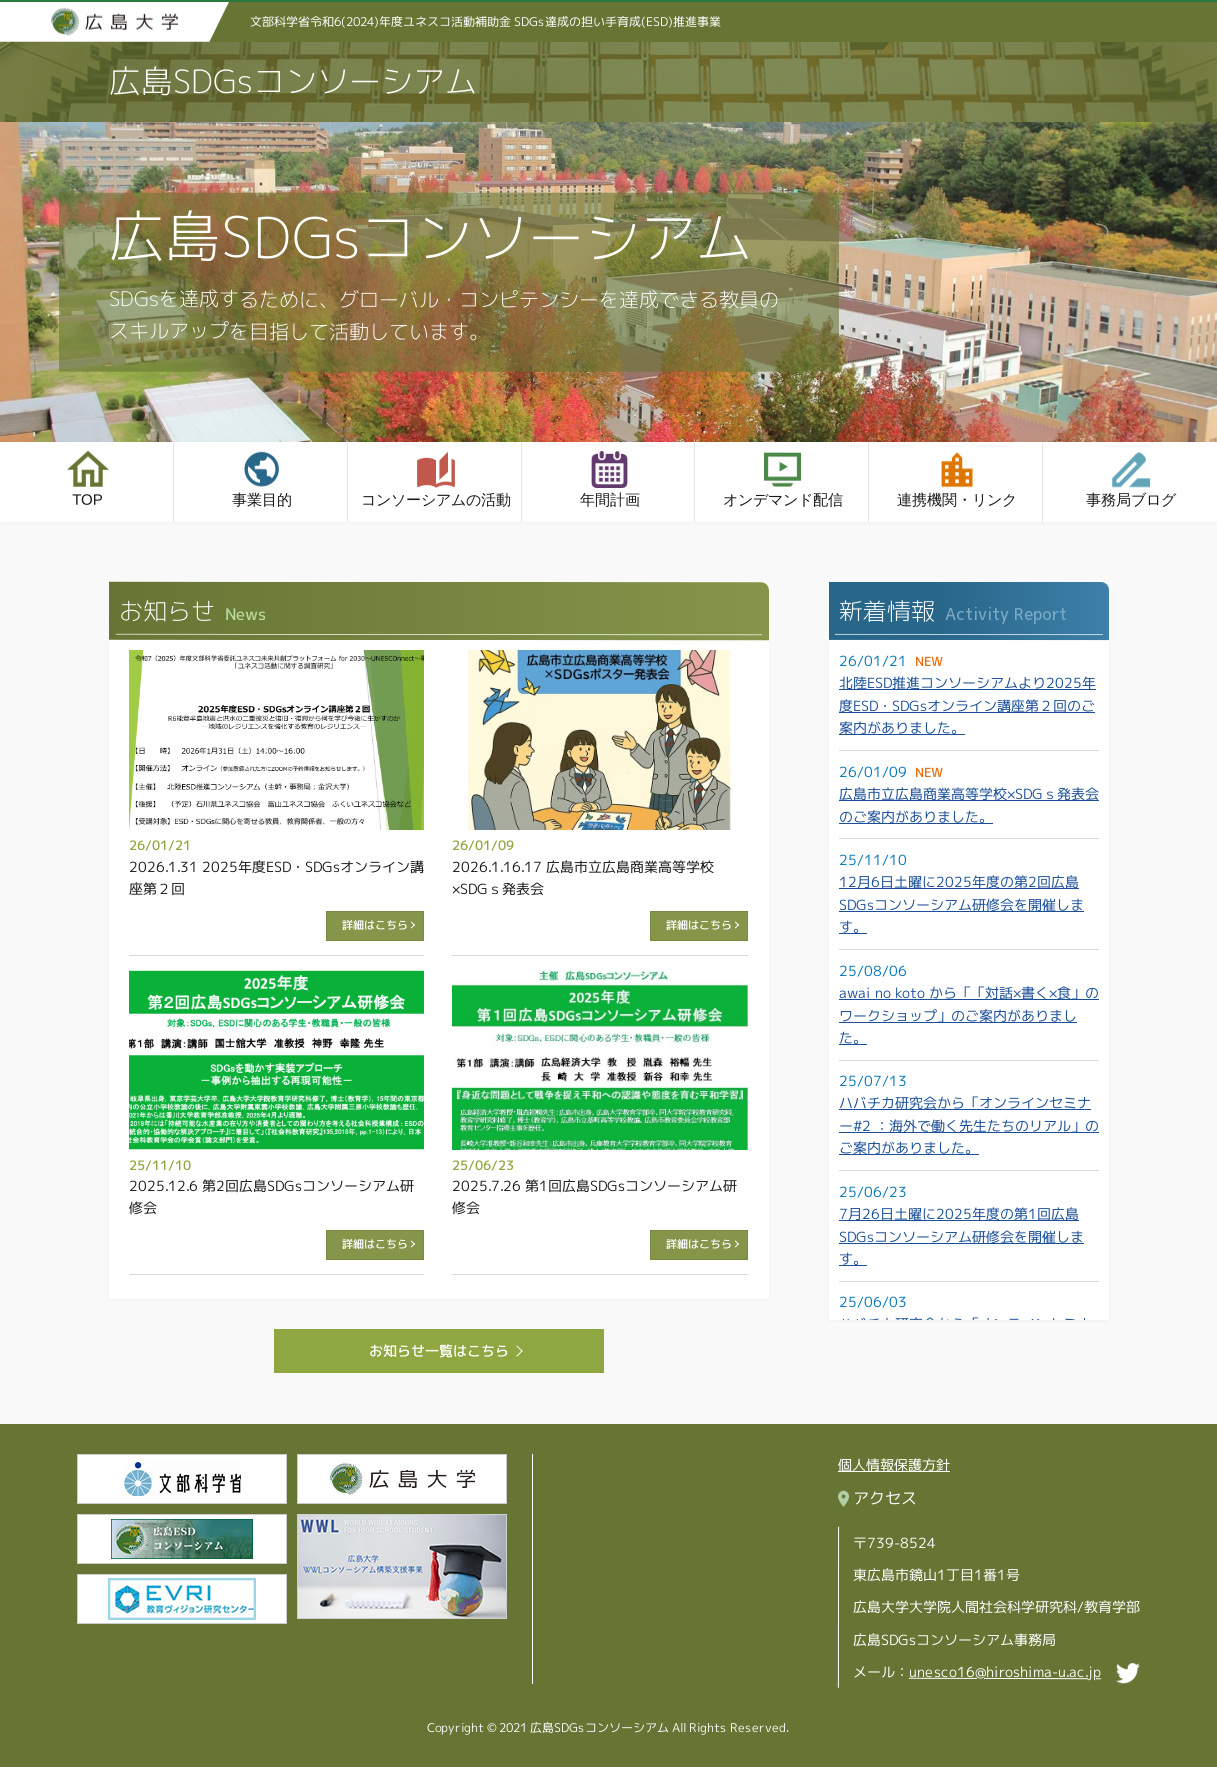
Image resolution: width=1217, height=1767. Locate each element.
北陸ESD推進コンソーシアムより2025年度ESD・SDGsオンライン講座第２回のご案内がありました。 (966, 706)
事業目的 (260, 499)
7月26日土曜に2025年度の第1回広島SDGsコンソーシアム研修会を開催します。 (960, 1236)
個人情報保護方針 (894, 1464)
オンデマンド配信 (782, 500)
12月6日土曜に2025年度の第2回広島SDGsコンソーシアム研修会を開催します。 (960, 904)
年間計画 (608, 499)
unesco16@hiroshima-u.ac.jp (1005, 1670)
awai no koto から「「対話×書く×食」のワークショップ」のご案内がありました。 (968, 1015)
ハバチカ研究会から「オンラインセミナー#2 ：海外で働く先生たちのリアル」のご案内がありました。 (968, 1126)
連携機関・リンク (956, 500)
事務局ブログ (1130, 500)
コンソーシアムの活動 (434, 499)
